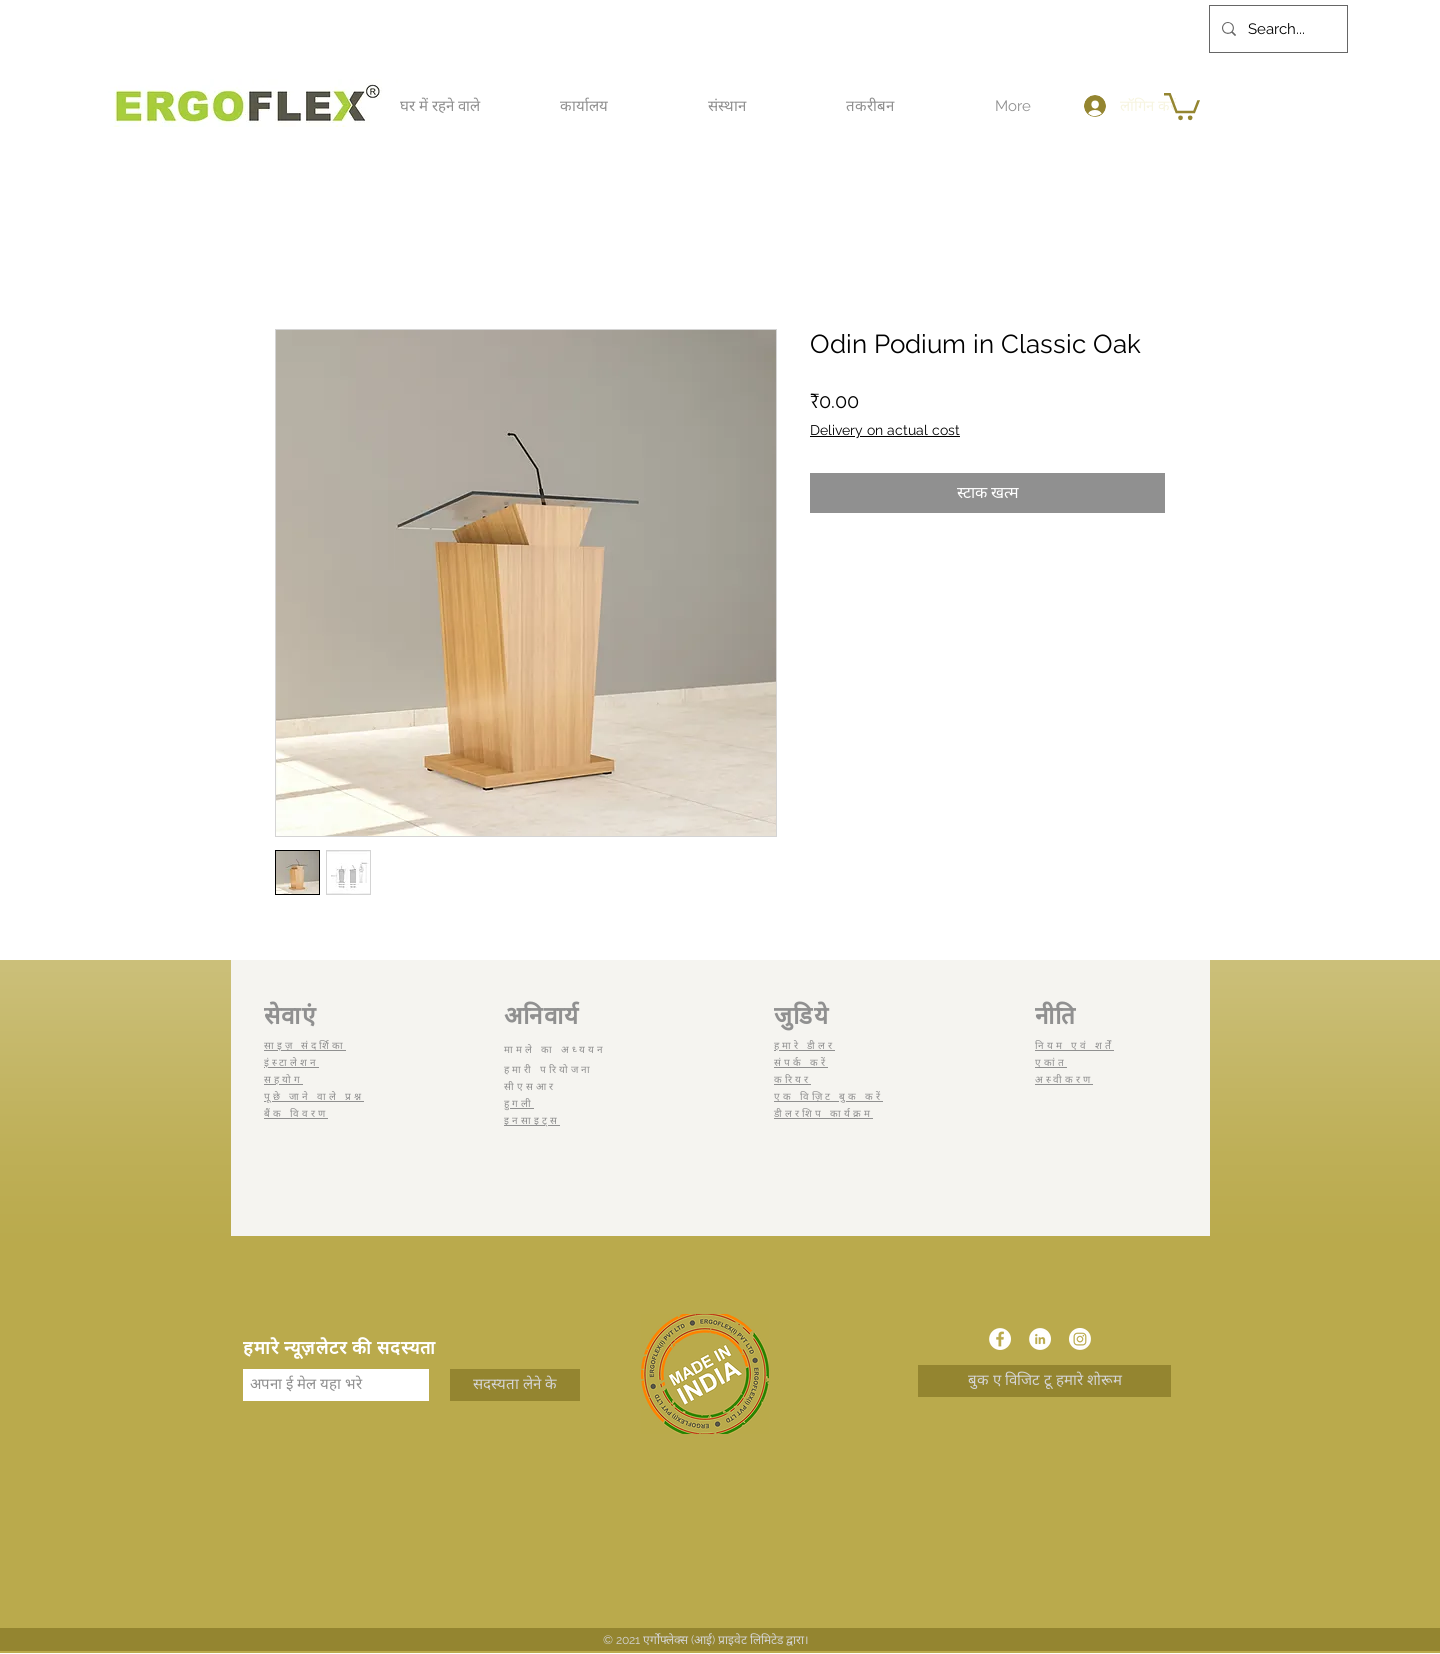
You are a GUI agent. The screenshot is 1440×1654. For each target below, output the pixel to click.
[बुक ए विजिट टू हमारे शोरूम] (1044, 1381)
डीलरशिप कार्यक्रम (823, 1113)
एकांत (1051, 1062)
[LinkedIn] (1040, 1339)
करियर (792, 1079)
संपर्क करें (801, 1062)
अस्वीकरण (1064, 1079)
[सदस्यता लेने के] (515, 1385)
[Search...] (1276, 29)
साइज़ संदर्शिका (305, 1045)
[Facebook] (1000, 1339)
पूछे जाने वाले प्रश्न (314, 1096)
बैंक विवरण (296, 1113)
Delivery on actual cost (885, 430)
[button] (440, 106)
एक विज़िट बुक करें (828, 1096)
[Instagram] (1080, 1339)
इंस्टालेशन (291, 1062)
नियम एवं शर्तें (1074, 1045)
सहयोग (283, 1079)
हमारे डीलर (804, 1045)
